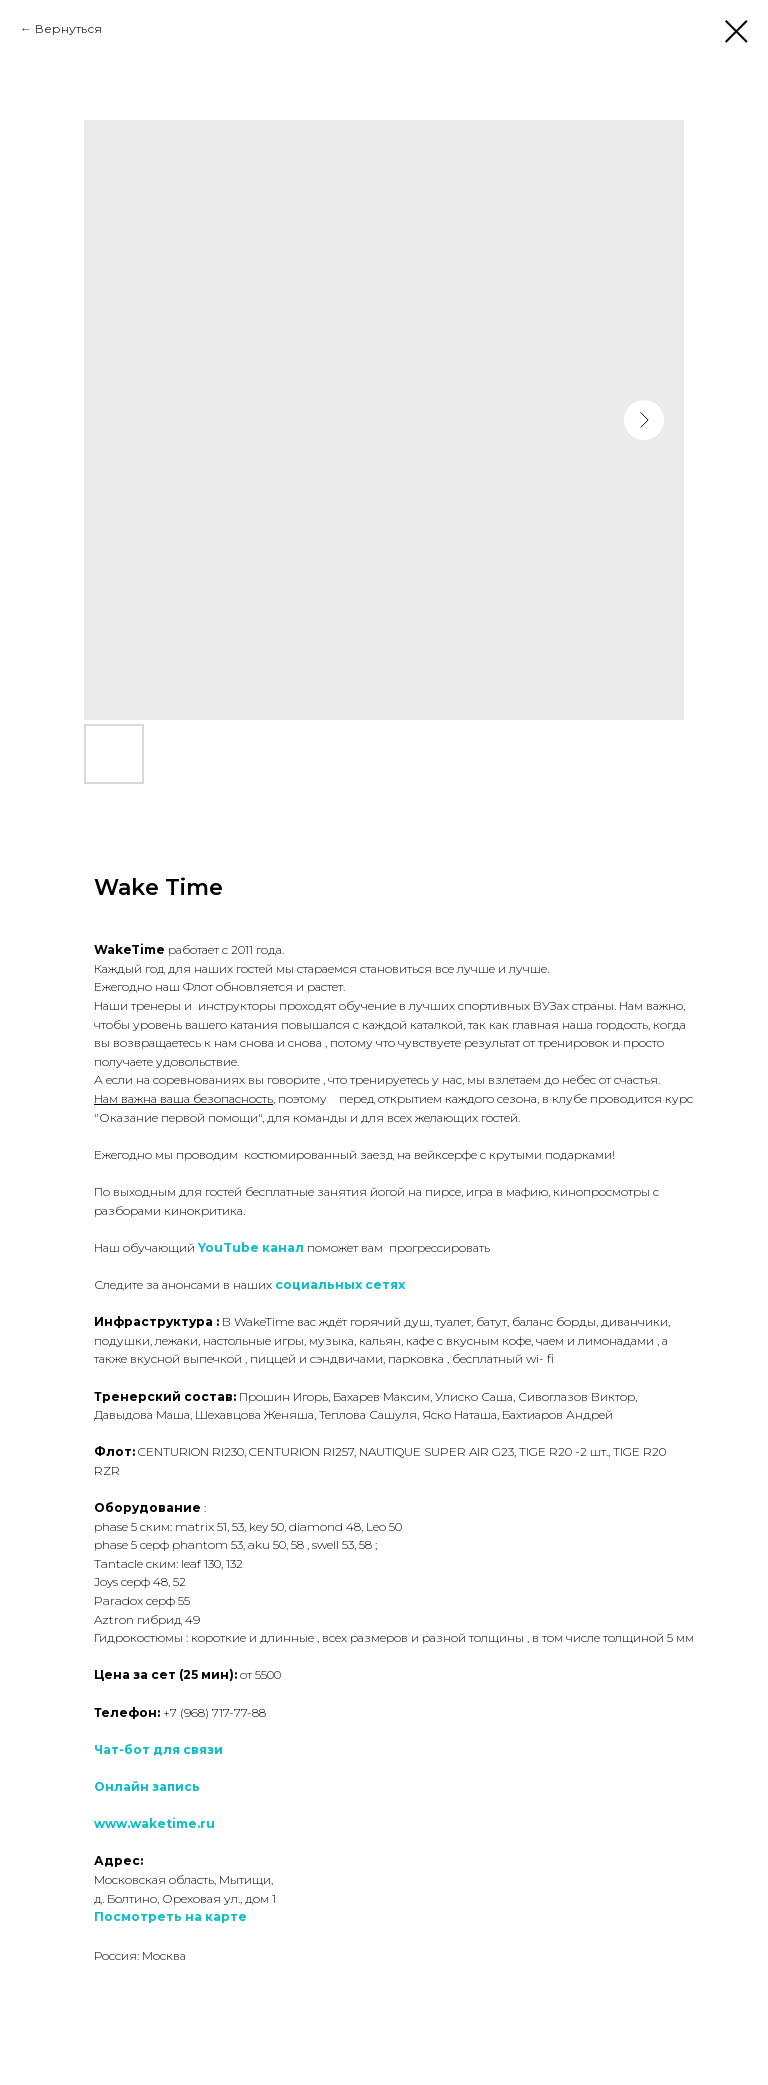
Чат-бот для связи (158, 1749)
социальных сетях (340, 1284)
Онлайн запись (147, 1786)
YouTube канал (251, 1247)
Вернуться (68, 28)
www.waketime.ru (154, 1823)
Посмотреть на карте (170, 1916)
